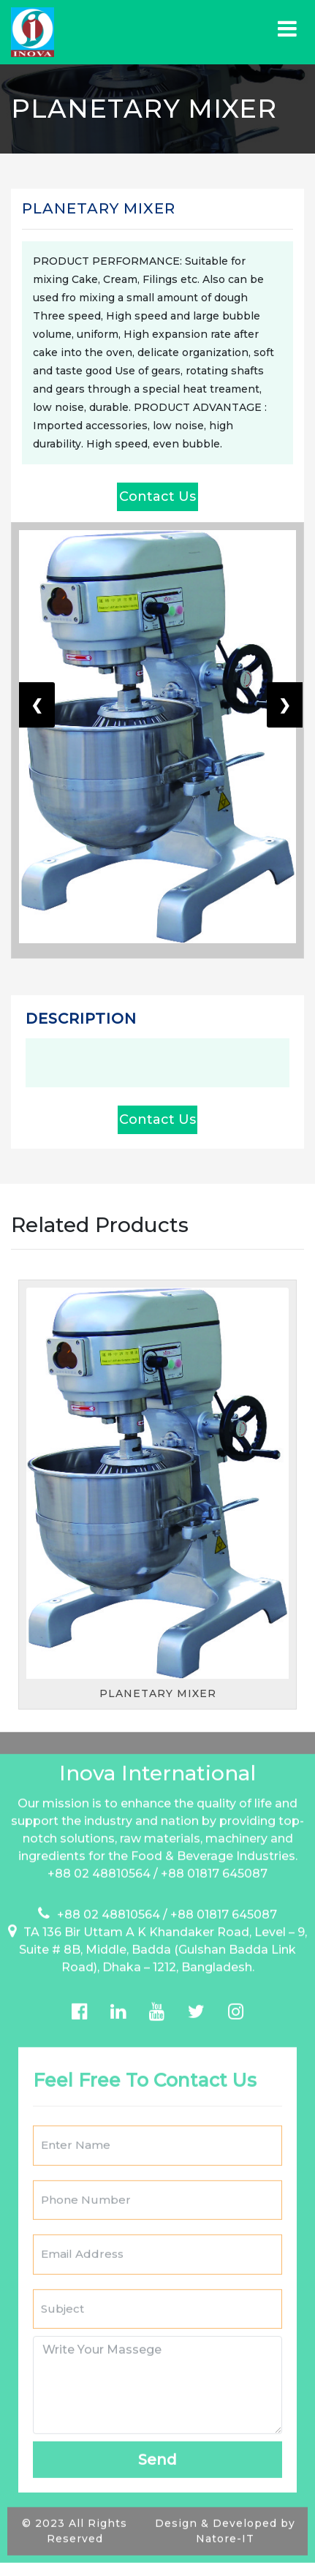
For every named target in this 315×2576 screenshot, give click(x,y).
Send (157, 2444)
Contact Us (157, 496)
